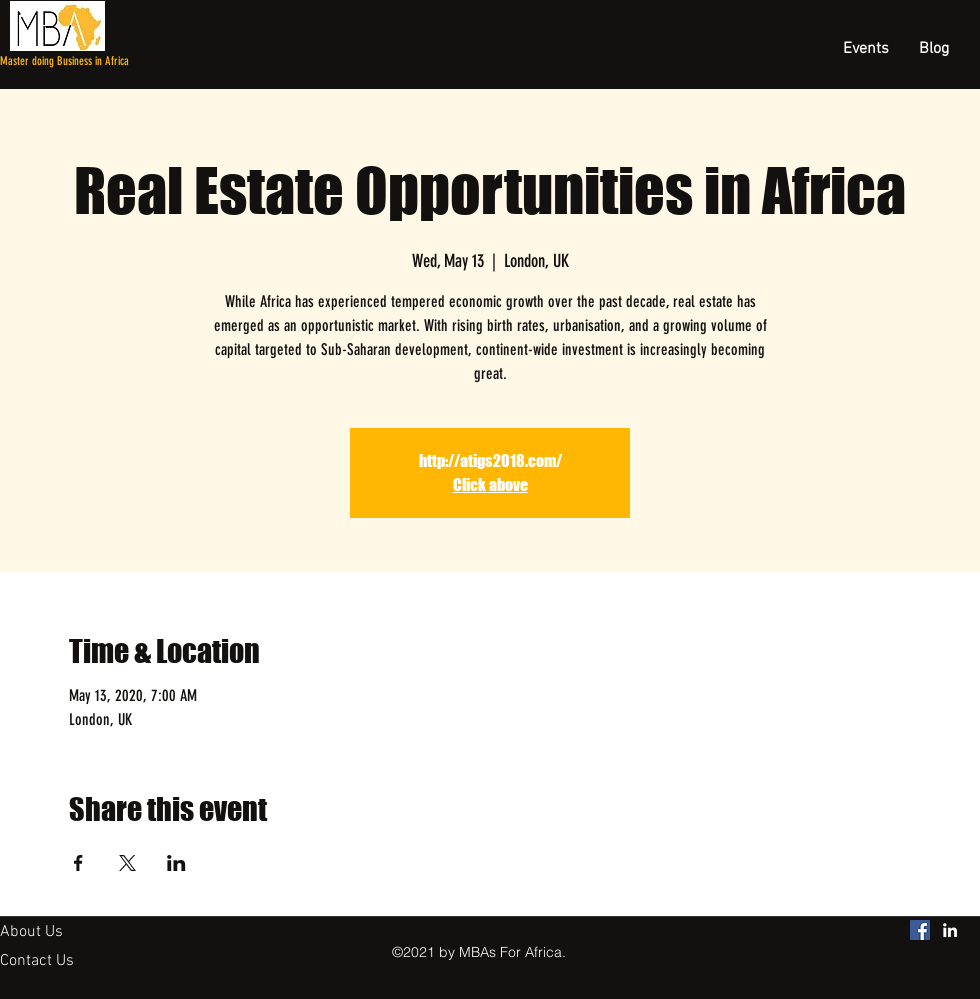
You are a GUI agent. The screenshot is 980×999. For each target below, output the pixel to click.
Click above (490, 484)
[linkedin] (950, 930)
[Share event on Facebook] (78, 863)
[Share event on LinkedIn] (176, 863)
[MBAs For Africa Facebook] (920, 930)
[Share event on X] (127, 863)
